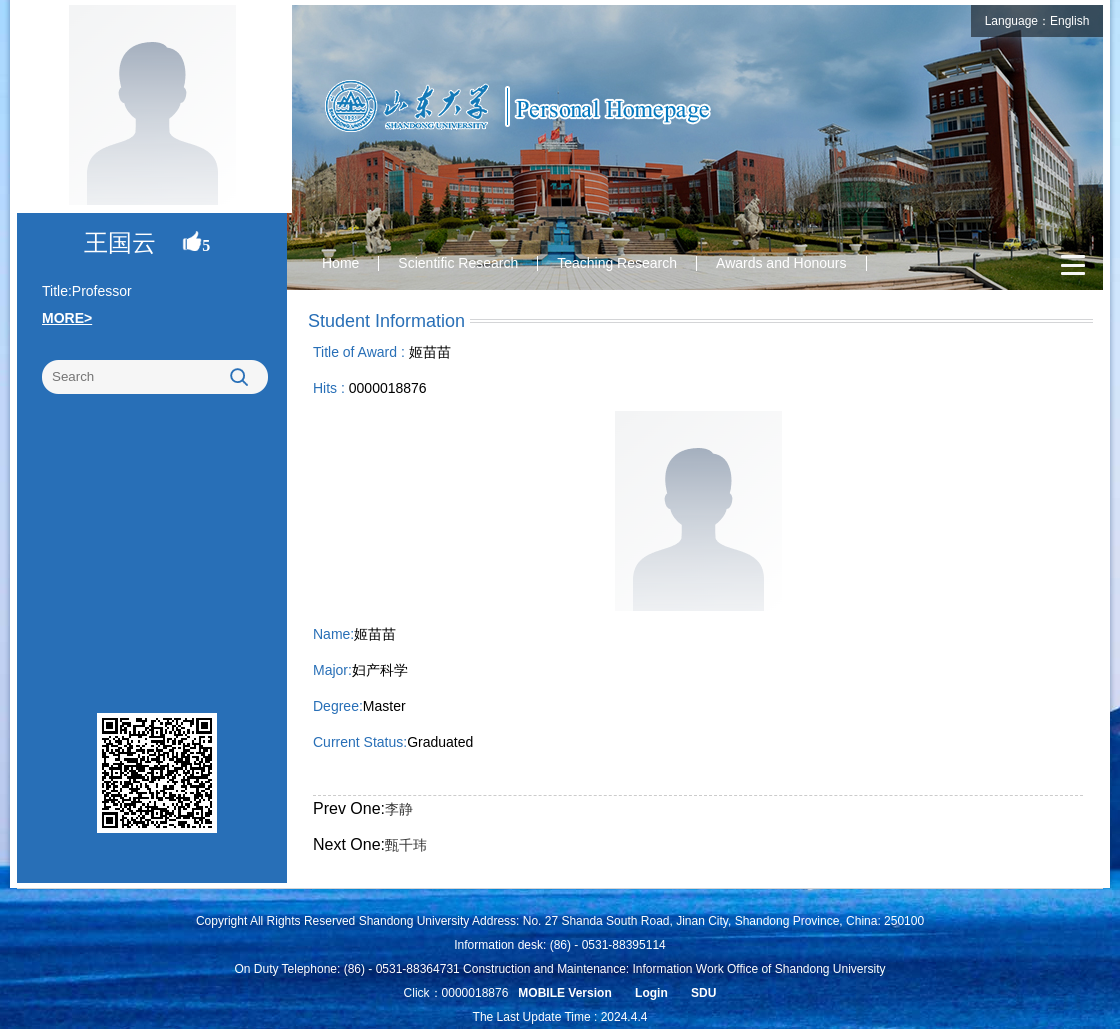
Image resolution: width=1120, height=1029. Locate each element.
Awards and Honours (781, 263)
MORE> (67, 318)
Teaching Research (617, 263)
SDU (703, 993)
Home (340, 263)
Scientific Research (458, 263)
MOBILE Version (564, 993)
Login (651, 993)
